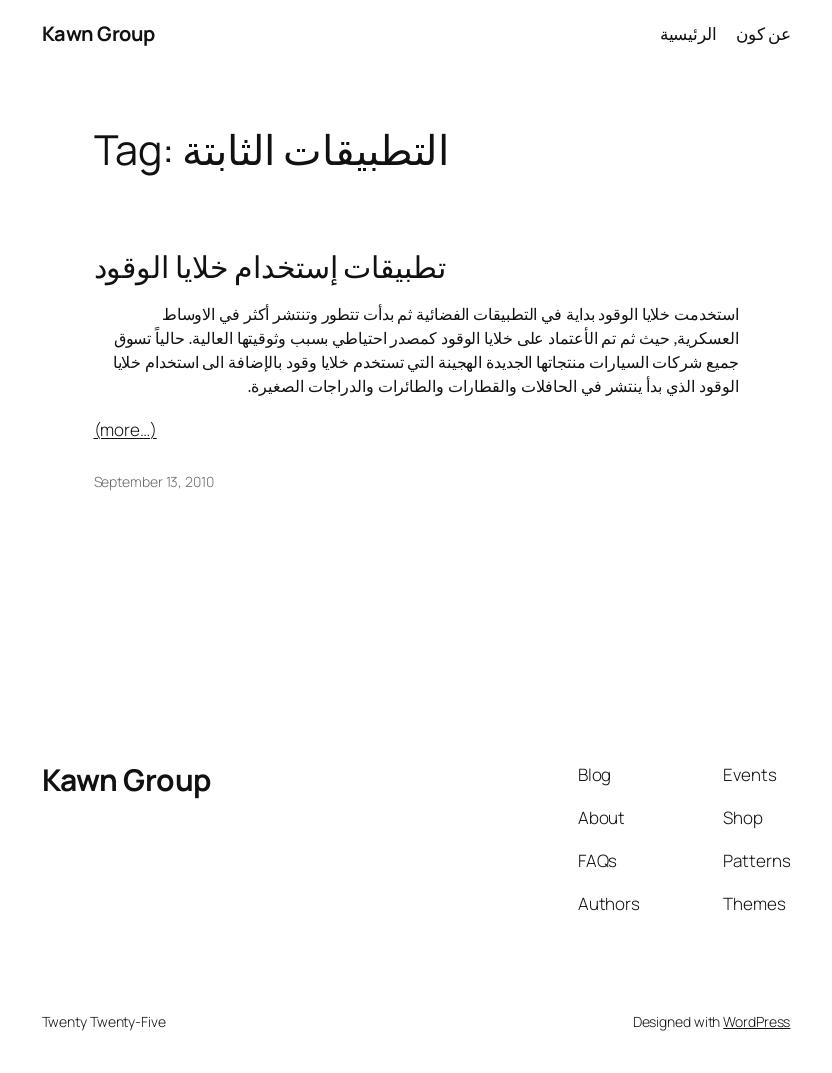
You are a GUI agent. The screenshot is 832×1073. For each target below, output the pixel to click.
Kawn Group (98, 33)
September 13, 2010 (154, 481)
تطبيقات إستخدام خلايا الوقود (270, 267)
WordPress (756, 1021)
